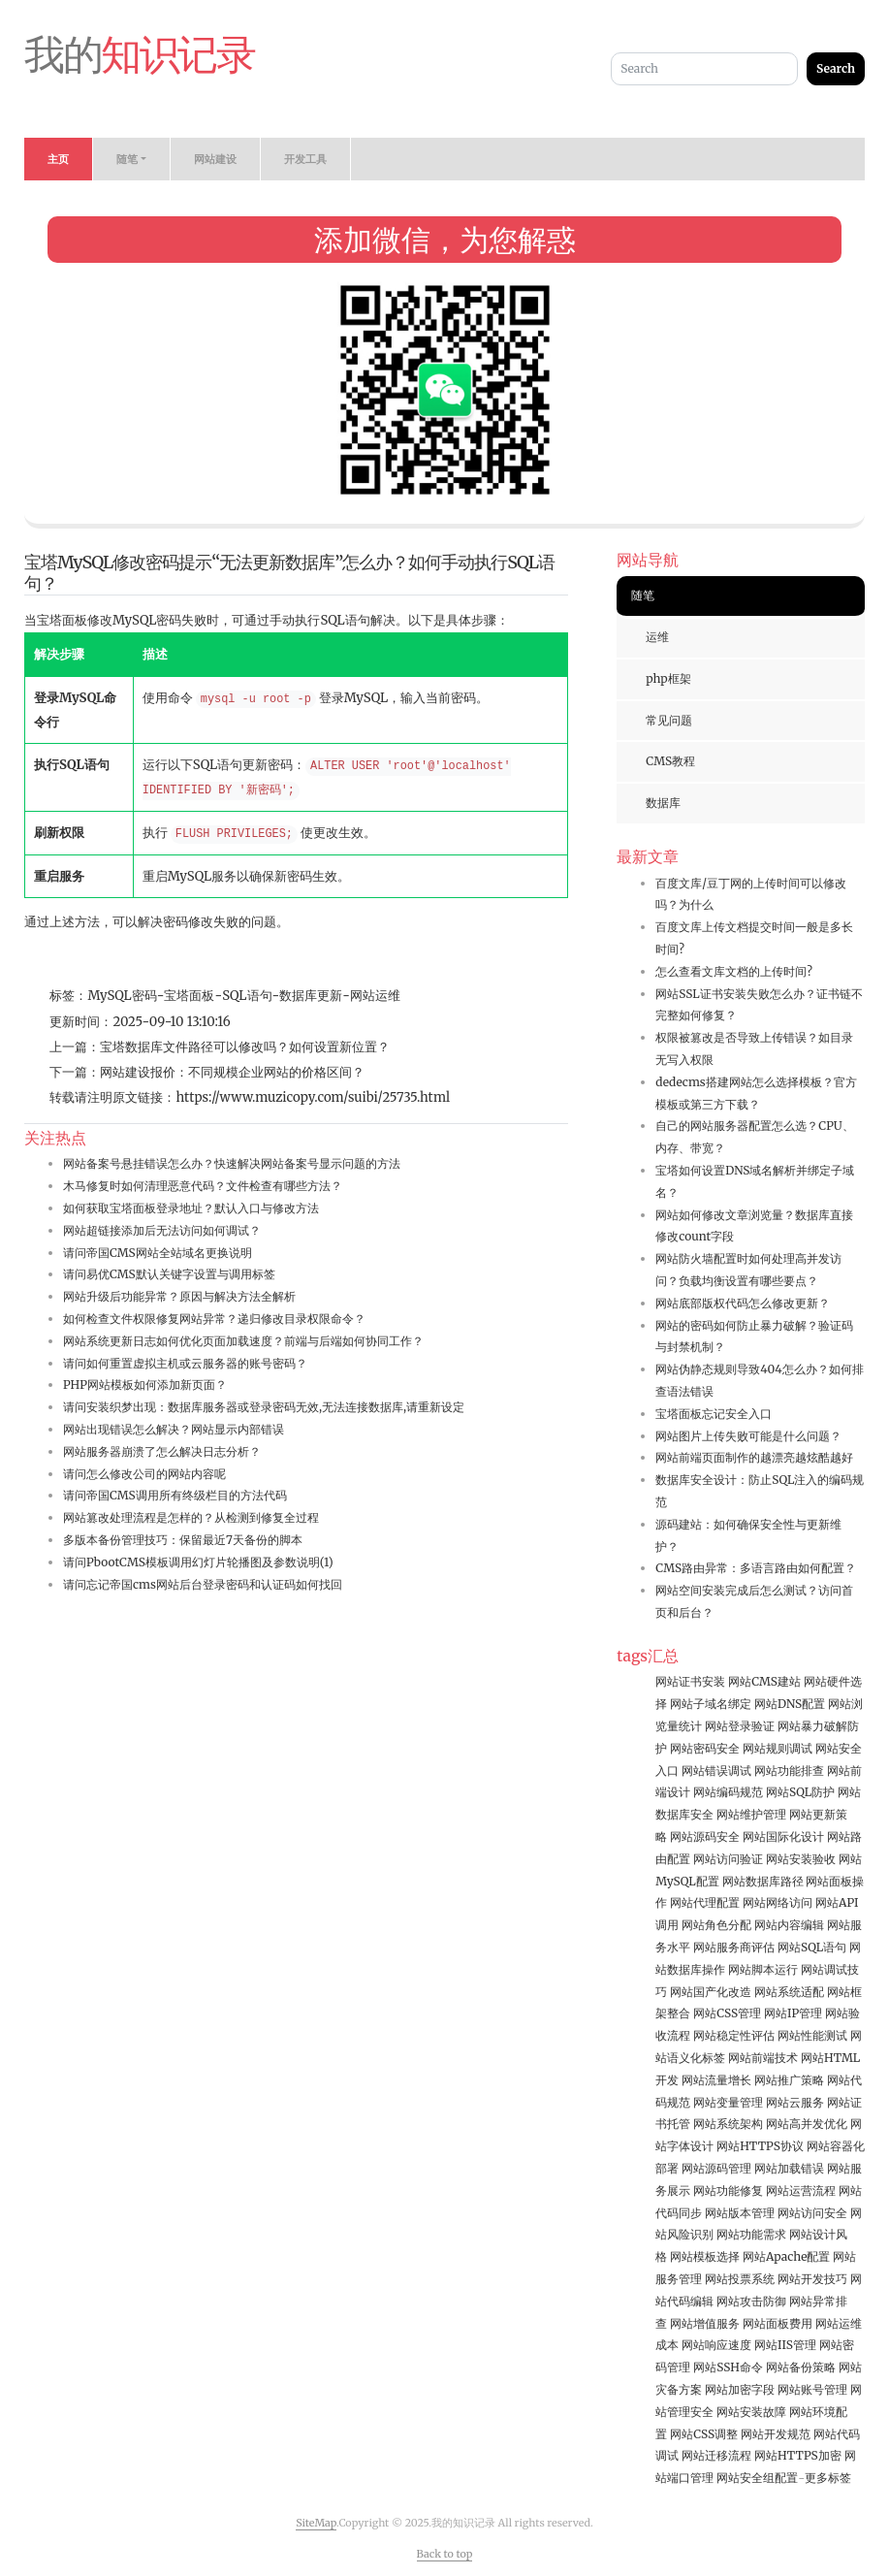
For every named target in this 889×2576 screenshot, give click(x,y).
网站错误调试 (716, 1770)
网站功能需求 (751, 2234)
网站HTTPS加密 (797, 2455)
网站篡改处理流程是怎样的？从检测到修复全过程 (191, 1517)
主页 (58, 159)
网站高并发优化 (806, 2123)
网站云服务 (795, 2102)
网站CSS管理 (727, 2013)
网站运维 (375, 995)
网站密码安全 (705, 1748)
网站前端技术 (763, 2057)
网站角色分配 (716, 1924)
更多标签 (828, 2477)
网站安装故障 (751, 2411)
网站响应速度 (716, 2344)
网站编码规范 (728, 1792)
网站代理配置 (705, 1902)
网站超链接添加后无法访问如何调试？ (162, 1230)
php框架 (668, 678)
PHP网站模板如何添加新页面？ (145, 1384)
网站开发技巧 (812, 2278)
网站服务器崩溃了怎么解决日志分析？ (162, 1451)
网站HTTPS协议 (760, 2146)
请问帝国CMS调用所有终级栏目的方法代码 (175, 1495)
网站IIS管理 (785, 2344)
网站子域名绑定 (710, 1703)
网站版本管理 (740, 2213)
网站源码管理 (716, 2168)
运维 (657, 636)
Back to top (445, 2553)
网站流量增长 (716, 2080)
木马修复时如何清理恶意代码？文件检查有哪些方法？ (202, 1185)
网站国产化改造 (710, 1991)
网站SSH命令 (728, 2367)
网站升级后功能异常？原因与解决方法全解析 (179, 1296)
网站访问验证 (728, 1859)
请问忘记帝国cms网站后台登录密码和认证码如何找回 (202, 1584)
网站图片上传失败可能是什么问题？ (748, 1436)
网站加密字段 (740, 2389)
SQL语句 (246, 995)
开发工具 (305, 159)
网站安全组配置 (757, 2477)
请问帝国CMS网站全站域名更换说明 (157, 1252)
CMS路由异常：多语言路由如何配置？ (755, 1568)
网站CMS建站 (764, 1681)
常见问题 (669, 720)
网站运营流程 (801, 2190)
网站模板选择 (705, 2256)
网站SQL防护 (800, 1792)
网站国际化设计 (783, 1836)
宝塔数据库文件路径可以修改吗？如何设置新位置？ (245, 1047)
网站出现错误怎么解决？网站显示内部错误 (173, 1429)
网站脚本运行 (763, 1969)
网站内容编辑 (789, 1924)
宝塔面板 (189, 995)
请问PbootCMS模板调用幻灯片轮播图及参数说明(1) (198, 1562)
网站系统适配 (789, 1991)
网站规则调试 (777, 1748)
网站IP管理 (793, 2013)
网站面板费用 (777, 2323)
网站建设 (215, 159)
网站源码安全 (705, 1836)
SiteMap (316, 2522)
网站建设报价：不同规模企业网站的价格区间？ (232, 1072)
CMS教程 (670, 761)
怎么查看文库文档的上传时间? (733, 971)
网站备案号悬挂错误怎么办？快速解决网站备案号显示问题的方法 (231, 1163)
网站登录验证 (740, 1726)
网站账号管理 (812, 2389)
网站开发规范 (775, 2434)
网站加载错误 (789, 2168)
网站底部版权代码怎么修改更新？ (742, 1303)
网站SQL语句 (812, 1947)
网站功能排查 (789, 1770)
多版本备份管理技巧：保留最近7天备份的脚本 (182, 1539)
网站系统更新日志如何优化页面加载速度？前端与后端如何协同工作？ (243, 1341)
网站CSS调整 (704, 2434)
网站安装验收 (801, 1859)
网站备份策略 (801, 2367)
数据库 (663, 802)
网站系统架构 (728, 2123)
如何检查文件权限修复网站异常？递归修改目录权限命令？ (214, 1318)
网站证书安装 (690, 1681)
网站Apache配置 (786, 2256)
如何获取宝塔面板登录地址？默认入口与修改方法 (191, 1208)
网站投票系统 (740, 2278)
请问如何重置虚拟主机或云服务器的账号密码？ (185, 1363)
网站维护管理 (751, 1814)
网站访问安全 (812, 2213)
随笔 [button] (127, 159)
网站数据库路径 (763, 1881)
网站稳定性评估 (734, 2035)
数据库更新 (310, 995)
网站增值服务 (705, 2323)
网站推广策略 (789, 2080)
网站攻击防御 (751, 2301)
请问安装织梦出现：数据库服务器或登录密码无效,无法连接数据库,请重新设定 (263, 1407)
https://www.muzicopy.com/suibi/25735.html (312, 1097)
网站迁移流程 (716, 2455)
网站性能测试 (812, 2035)
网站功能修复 (728, 2190)
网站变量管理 (728, 2102)
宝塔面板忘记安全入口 (713, 1413)
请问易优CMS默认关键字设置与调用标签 (169, 1274)
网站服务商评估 (734, 1947)
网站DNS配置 (789, 1703)
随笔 (642, 595)
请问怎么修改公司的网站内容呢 (144, 1473)
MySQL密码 (121, 995)
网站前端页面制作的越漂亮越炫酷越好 (754, 1457)
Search (835, 68)
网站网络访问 (777, 1902)
